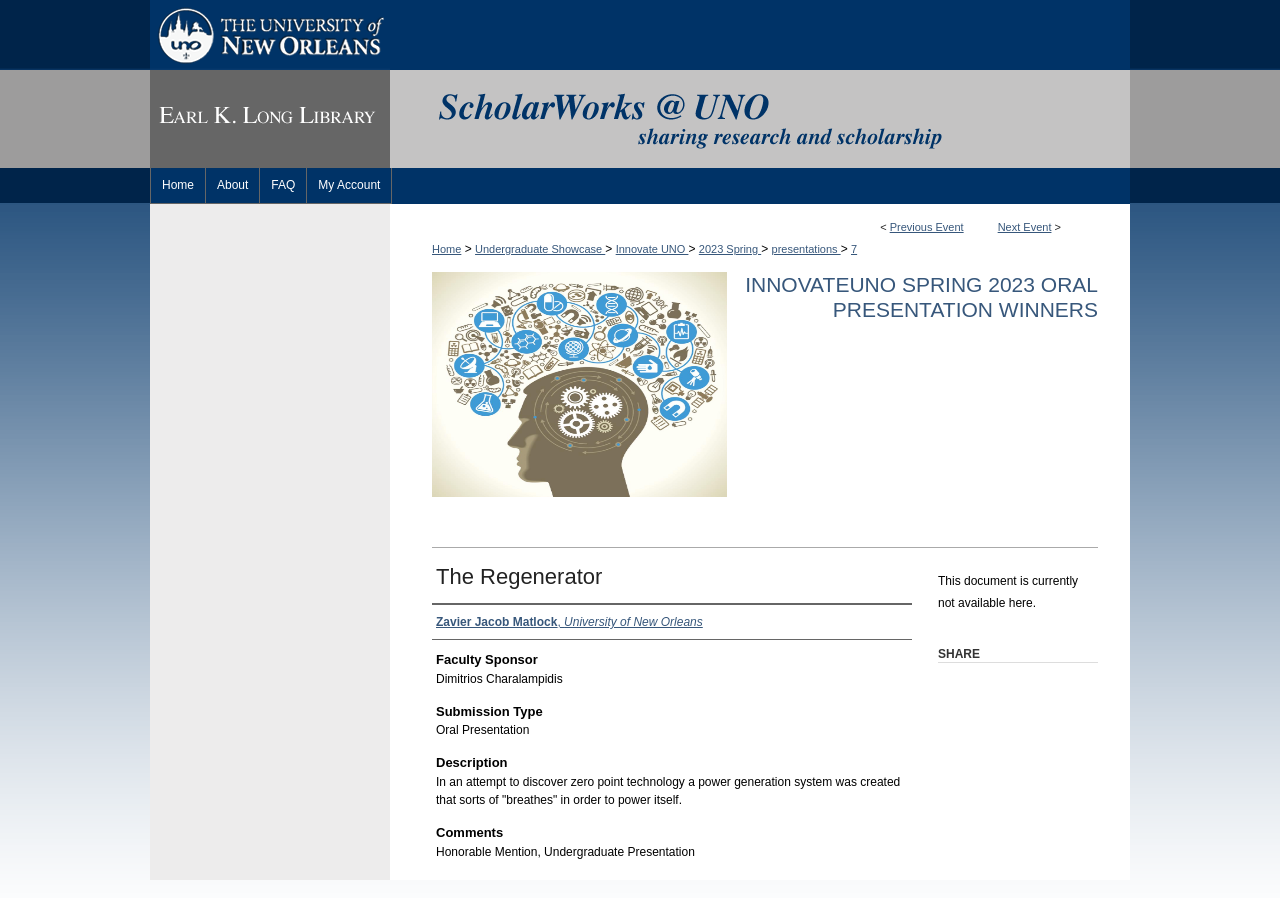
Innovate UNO (652, 249)
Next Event (1025, 227)
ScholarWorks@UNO (760, 119)
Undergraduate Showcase (540, 249)
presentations (806, 249)
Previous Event (927, 227)
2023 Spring (730, 249)
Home (446, 249)
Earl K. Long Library (270, 119)
